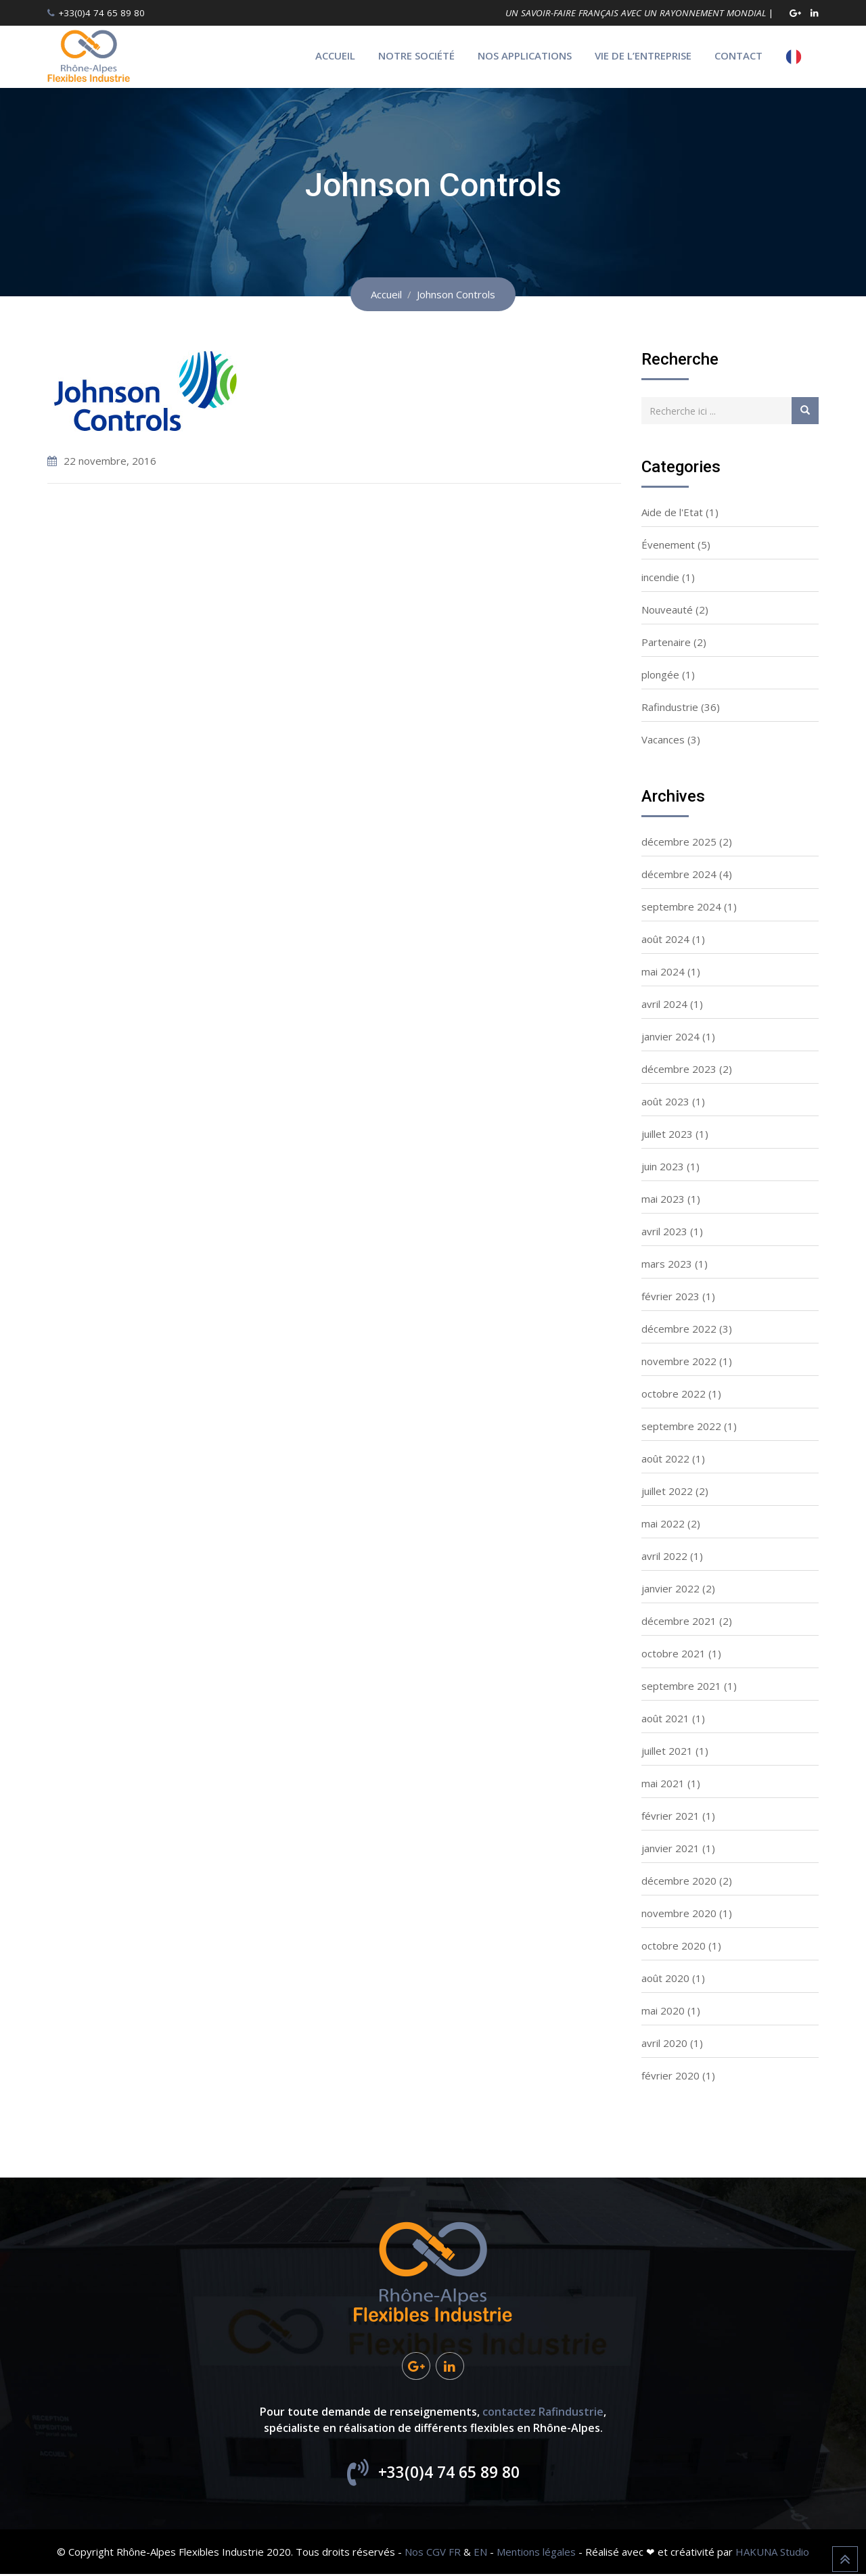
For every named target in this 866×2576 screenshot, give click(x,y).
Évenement (668, 544)
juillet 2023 (667, 1134)
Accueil (335, 55)
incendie (660, 577)
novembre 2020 (678, 1913)
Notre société (416, 55)
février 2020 (670, 2075)
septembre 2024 (681, 906)
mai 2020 (663, 2010)
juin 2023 (662, 1166)
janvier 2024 (670, 1036)
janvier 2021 (670, 1848)
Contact (738, 55)
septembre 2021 (681, 1686)
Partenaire (666, 642)
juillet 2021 (667, 1750)
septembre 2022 (681, 1426)
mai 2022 (663, 1523)
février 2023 (670, 1296)
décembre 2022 (678, 1328)
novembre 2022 (678, 1361)
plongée (660, 674)
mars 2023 (666, 1263)
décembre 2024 (678, 874)
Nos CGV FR (433, 2553)
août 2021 (665, 1718)
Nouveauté (667, 609)
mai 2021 (663, 1783)
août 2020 (665, 1978)
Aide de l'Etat (672, 512)
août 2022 (665, 1458)
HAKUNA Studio (772, 2553)
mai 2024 (663, 971)
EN (480, 2553)
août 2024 (665, 939)
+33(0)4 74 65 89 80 (101, 13)
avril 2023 (664, 1231)
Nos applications (525, 55)
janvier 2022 (670, 1588)
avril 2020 (664, 2043)
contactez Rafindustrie (542, 2413)
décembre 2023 (678, 1069)
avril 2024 (664, 1004)
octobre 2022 (673, 1393)
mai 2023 (663, 1198)
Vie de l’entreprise (643, 55)
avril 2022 (664, 1556)
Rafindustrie (669, 707)
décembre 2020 (678, 1880)
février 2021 (670, 1815)
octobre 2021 (673, 1653)
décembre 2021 (678, 1621)
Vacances (663, 739)
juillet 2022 (667, 1491)
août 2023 (665, 1101)
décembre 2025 (678, 841)
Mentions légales (536, 2553)
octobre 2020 (673, 1945)
